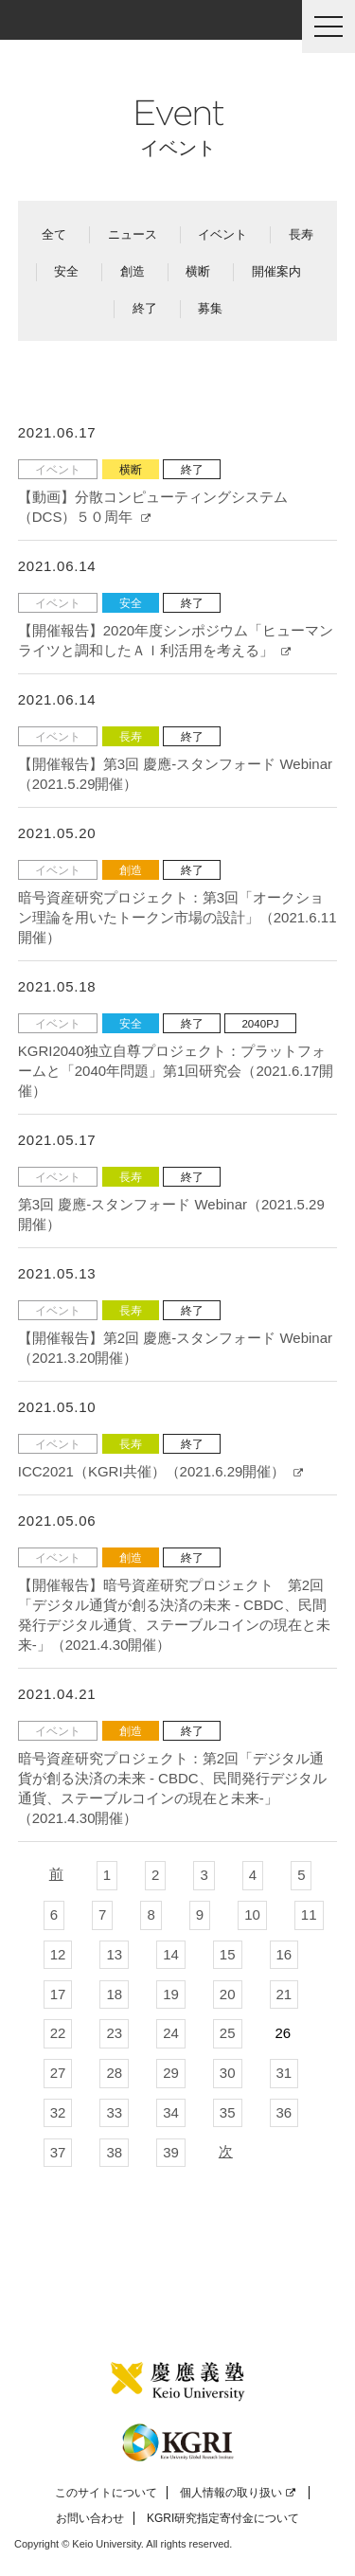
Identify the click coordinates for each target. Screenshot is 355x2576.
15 (228, 1954)
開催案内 (276, 271)
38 (114, 2152)
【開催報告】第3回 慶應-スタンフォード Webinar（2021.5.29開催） (175, 774)
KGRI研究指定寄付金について (223, 2518)
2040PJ (259, 1023)
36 (284, 2112)
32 (58, 2112)
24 (171, 2033)
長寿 (301, 234)
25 (228, 2033)
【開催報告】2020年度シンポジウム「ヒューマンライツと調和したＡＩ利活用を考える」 (175, 640)
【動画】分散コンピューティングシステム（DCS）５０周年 (153, 507)
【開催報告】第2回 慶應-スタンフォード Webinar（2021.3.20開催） (175, 1348)
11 (309, 1914)
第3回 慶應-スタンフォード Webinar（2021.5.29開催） (171, 1214)
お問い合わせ (90, 2518)
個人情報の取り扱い (237, 2492)
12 (58, 1954)
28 (114, 2073)
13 (114, 1954)
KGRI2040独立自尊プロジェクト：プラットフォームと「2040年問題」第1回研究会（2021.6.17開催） (175, 1071)
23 (114, 2033)
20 (228, 1994)
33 (114, 2112)
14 (171, 1954)
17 (58, 1994)
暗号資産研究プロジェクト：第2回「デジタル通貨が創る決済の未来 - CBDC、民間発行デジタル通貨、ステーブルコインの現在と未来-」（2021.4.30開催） (172, 1788)
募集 (210, 308)
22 (58, 2033)
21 (284, 1994)
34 (171, 2112)
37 (58, 2152)
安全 (66, 271)
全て (54, 234)
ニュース (132, 234)
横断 (198, 271)
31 (284, 2073)
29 (171, 2073)
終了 (145, 308)
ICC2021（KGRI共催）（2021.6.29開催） (160, 1471)
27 (58, 2073)
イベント (222, 234)
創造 (132, 271)
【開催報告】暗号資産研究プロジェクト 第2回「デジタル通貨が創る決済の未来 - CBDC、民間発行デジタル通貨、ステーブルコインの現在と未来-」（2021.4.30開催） (174, 1615)
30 (228, 2073)
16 (284, 1954)
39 (171, 2152)
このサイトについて (106, 2492)
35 (228, 2112)
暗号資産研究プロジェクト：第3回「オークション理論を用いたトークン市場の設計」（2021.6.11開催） (177, 917)
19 (171, 1994)
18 (114, 1994)
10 (252, 1914)
